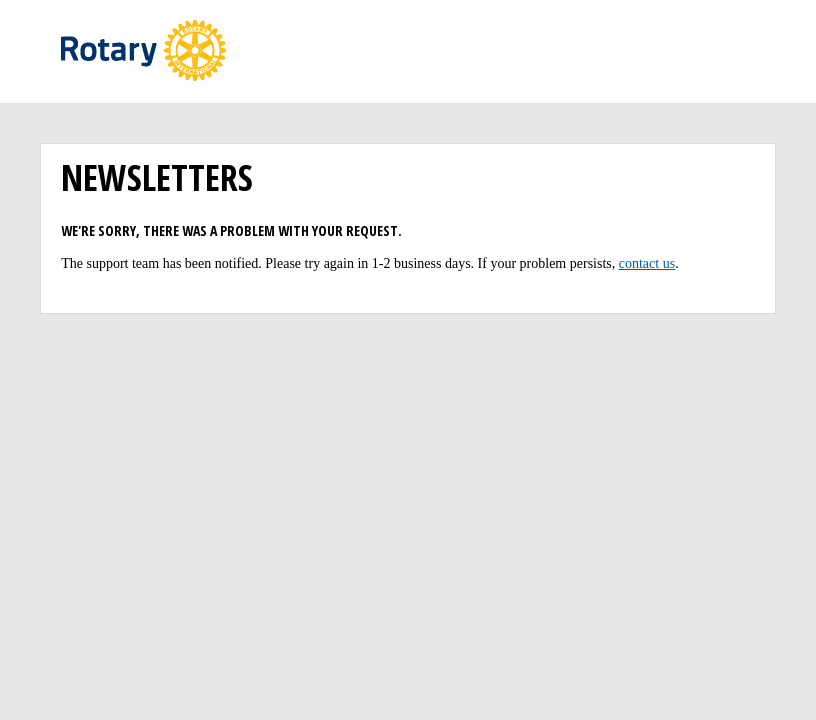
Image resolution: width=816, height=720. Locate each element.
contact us (647, 263)
